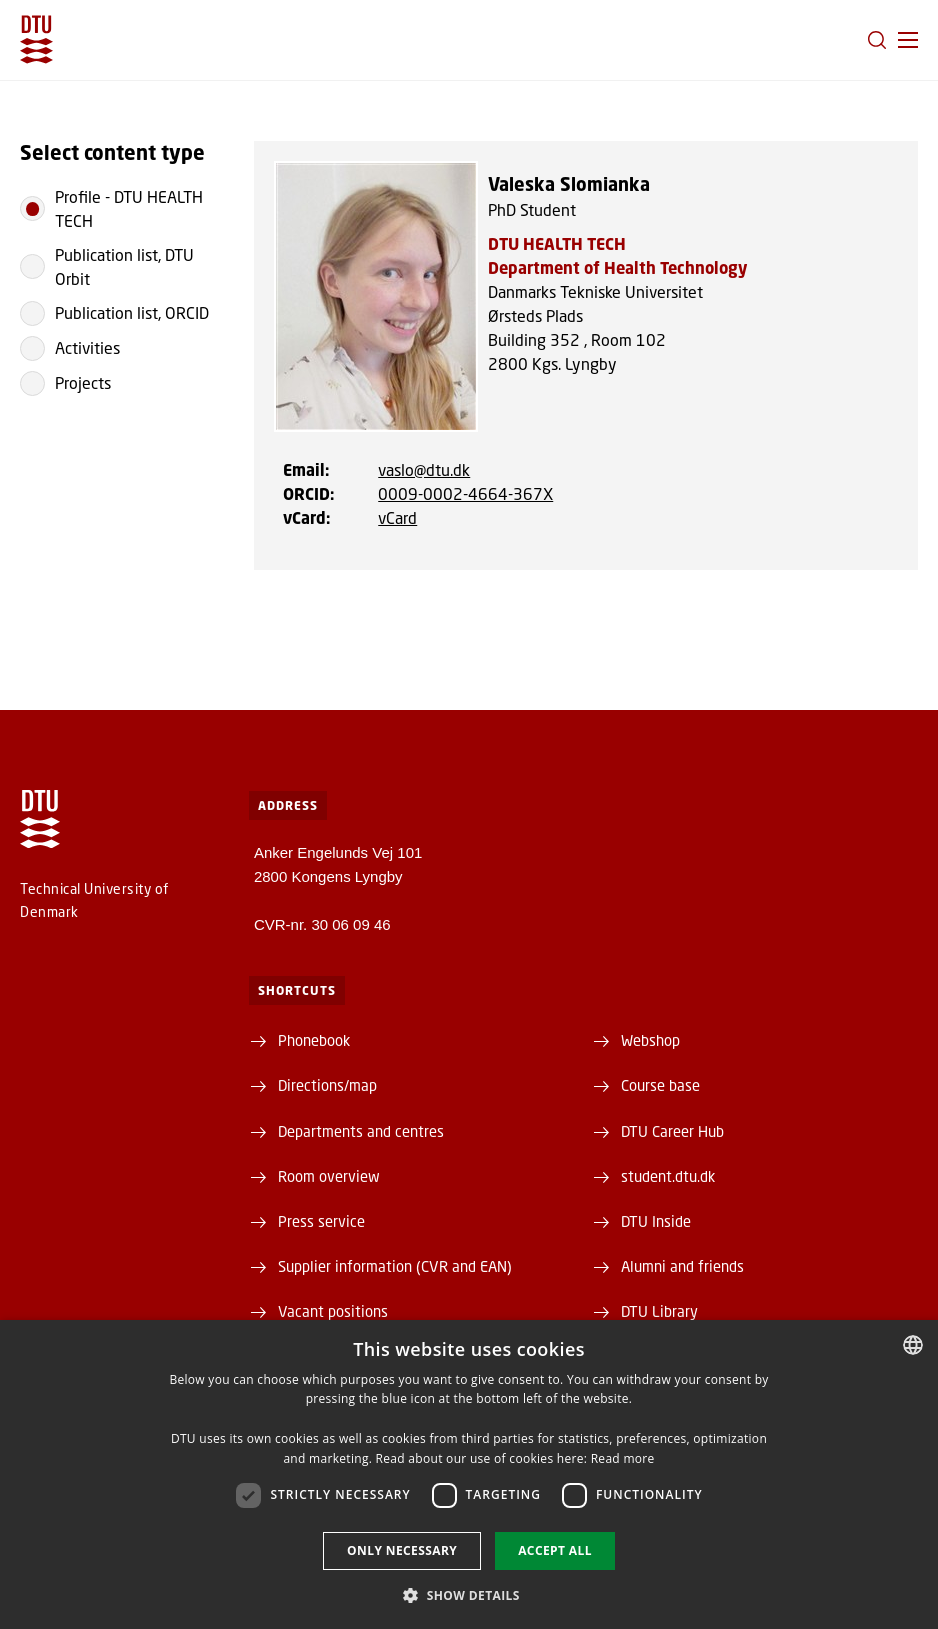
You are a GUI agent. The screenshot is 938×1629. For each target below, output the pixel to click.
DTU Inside (656, 1221)
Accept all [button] (555, 1550)
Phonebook (314, 1040)
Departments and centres (361, 1131)
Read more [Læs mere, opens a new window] (623, 1458)
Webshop (650, 1040)
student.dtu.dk (668, 1176)
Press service (321, 1221)
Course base (660, 1085)
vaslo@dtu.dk (424, 469)
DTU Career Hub (672, 1131)
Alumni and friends (682, 1266)
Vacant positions (333, 1311)
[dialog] (469, 1474)
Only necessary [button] (402, 1550)
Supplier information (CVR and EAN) (395, 1266)
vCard (397, 517)
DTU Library (659, 1311)
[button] (908, 40)
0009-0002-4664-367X (465, 493)
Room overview (329, 1176)
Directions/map (327, 1085)
